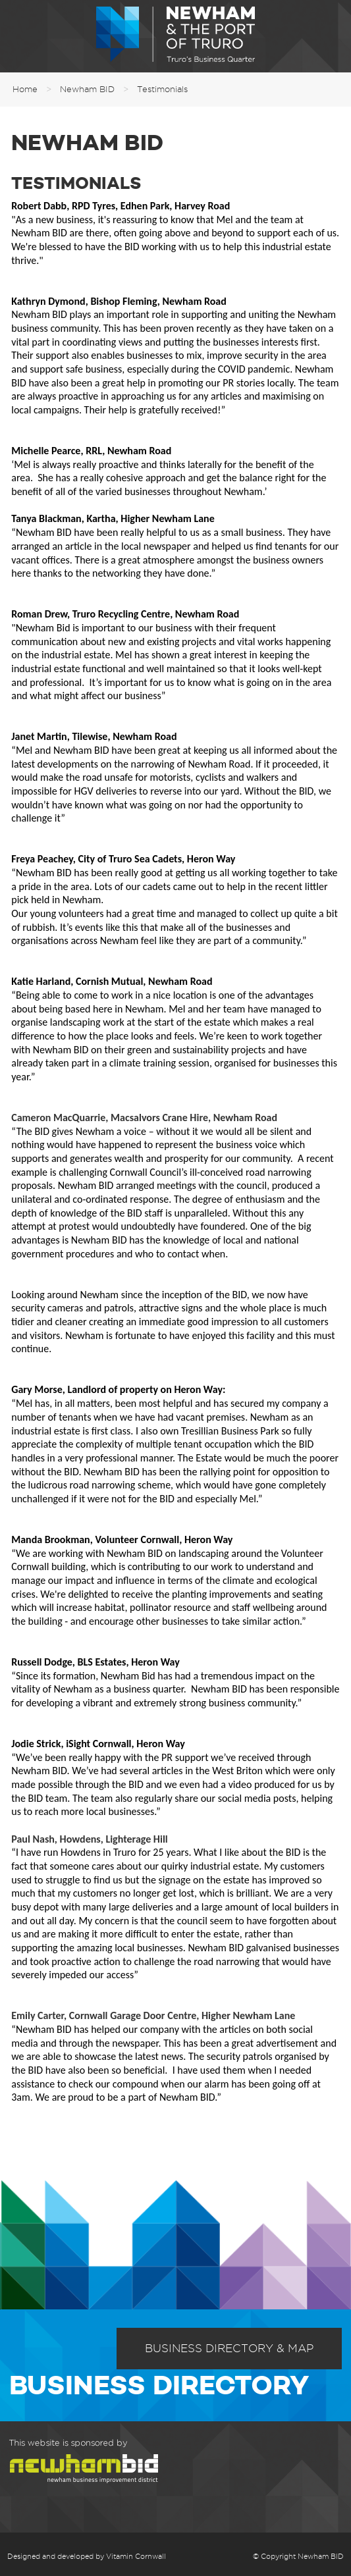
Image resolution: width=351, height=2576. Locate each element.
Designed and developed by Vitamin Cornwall (86, 2556)
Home (25, 88)
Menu (19, 36)
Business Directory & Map (229, 2348)
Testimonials (162, 88)
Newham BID (87, 88)
